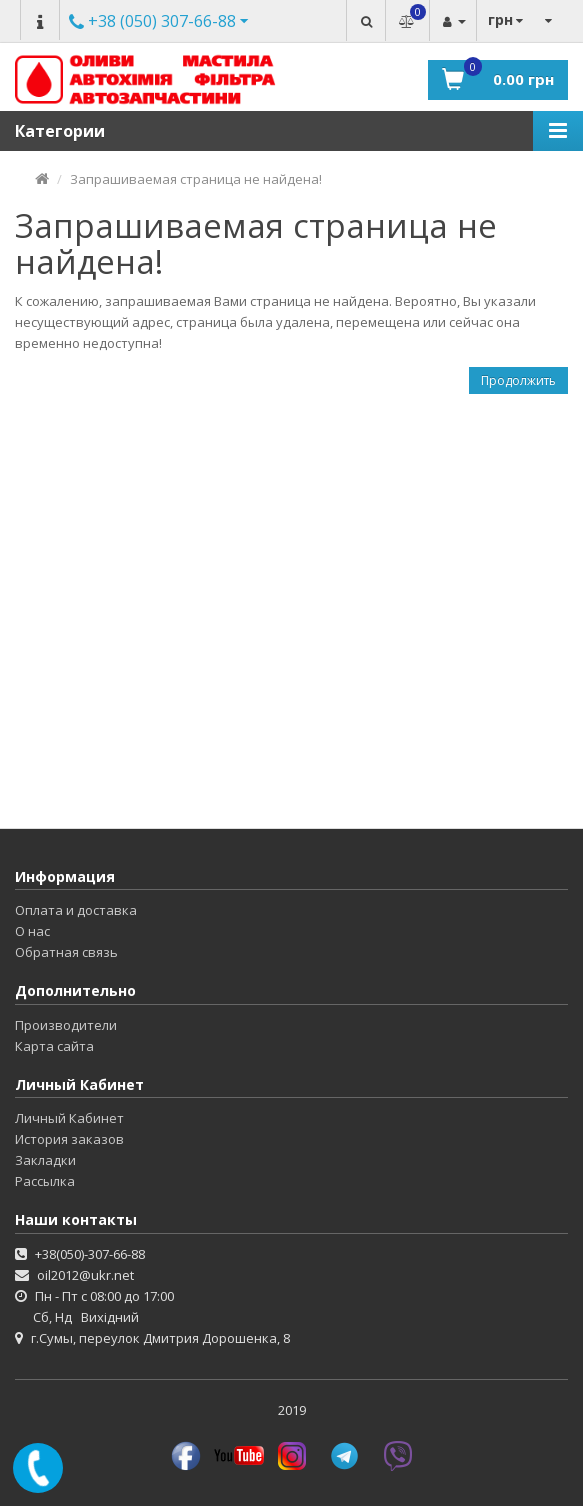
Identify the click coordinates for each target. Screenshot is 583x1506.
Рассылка (45, 1181)
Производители (66, 1025)
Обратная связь (66, 952)
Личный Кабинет (69, 1118)
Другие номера (152, 22)
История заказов (69, 1139)
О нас (32, 931)
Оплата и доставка (76, 910)
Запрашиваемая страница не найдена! (196, 179)
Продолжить (518, 380)
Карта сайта (54, 1046)
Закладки (45, 1160)
